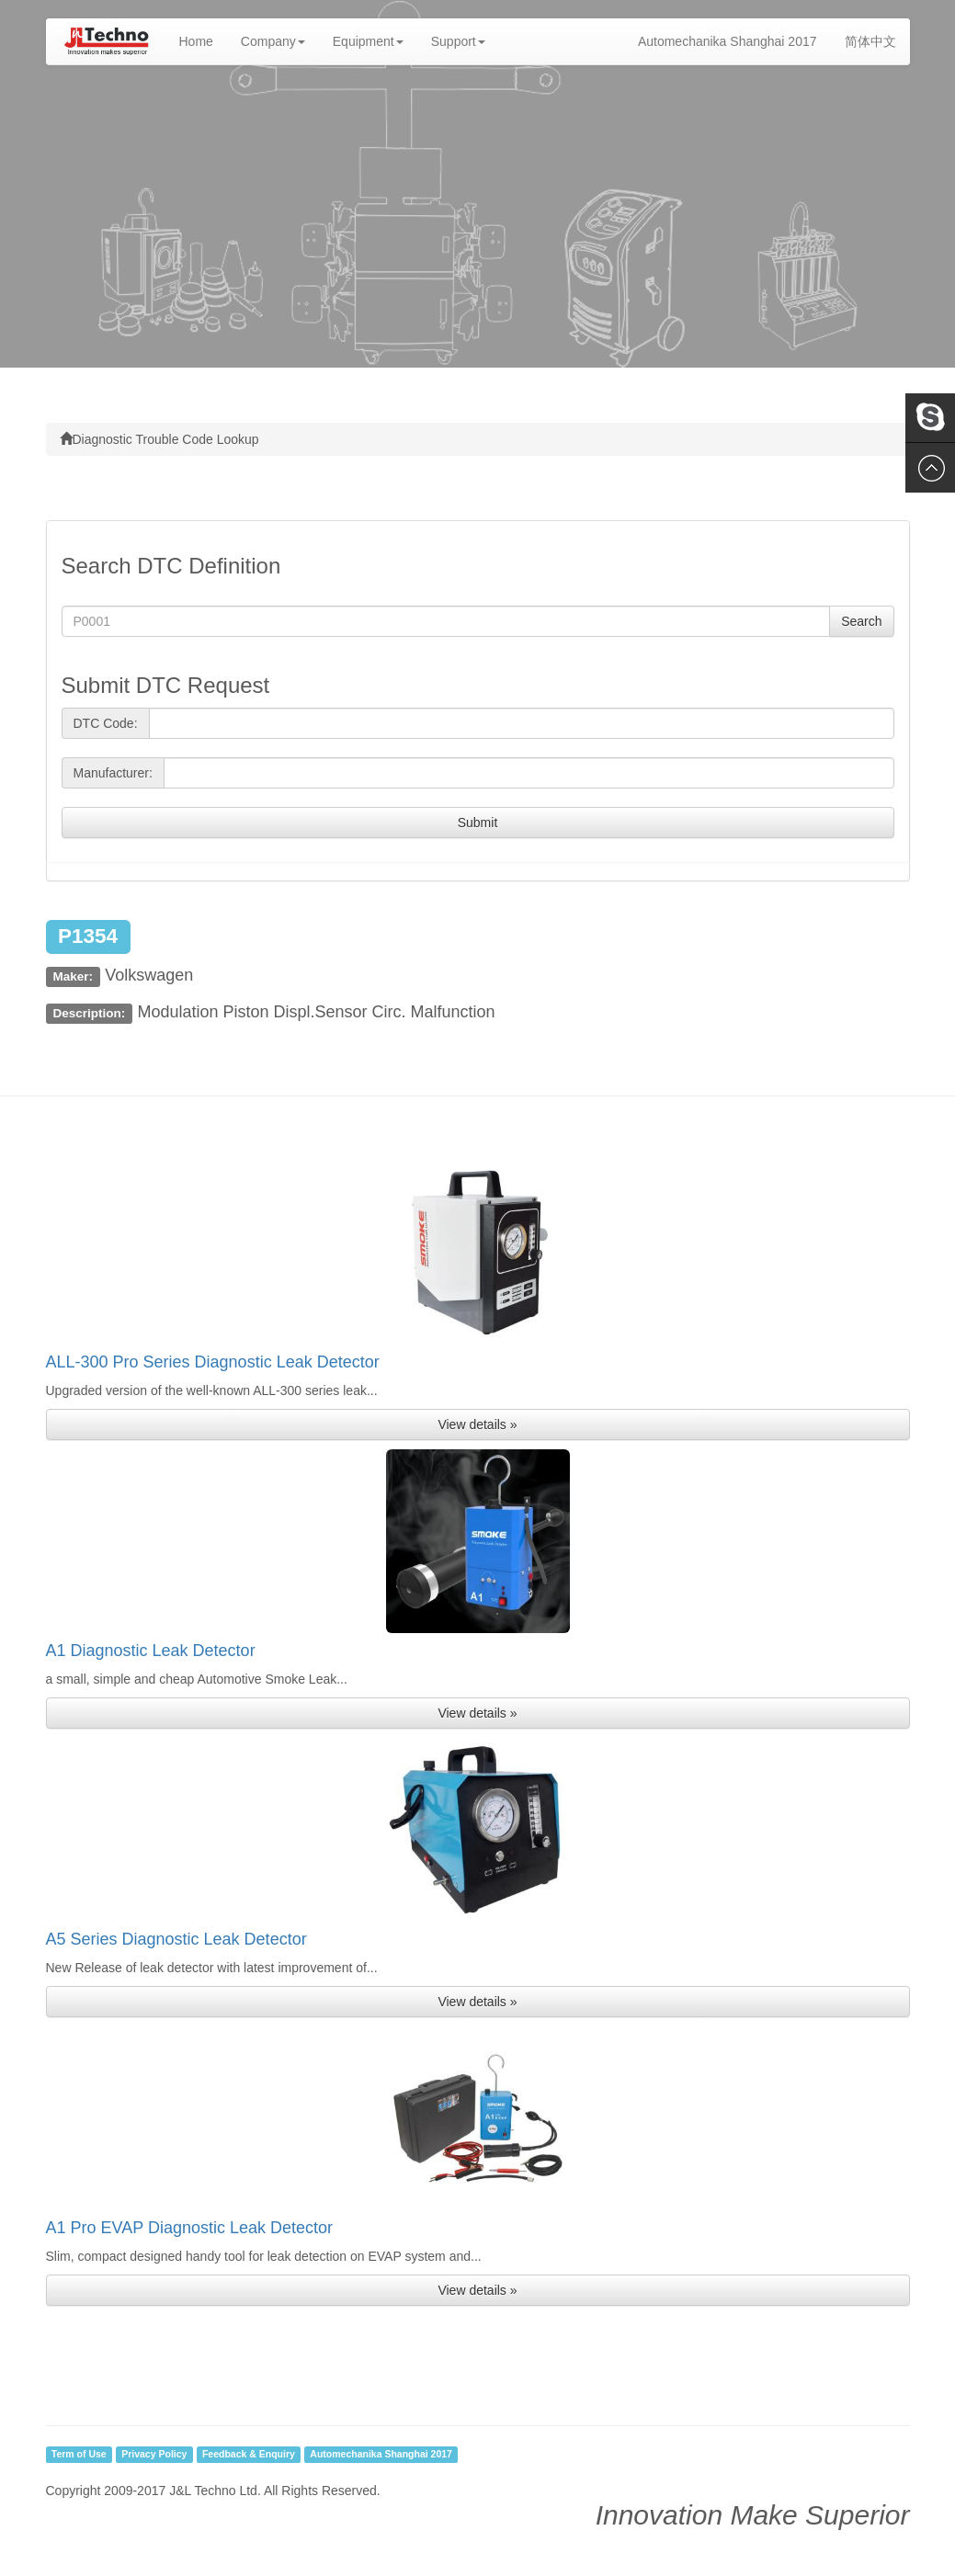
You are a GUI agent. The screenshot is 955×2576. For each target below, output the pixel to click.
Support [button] (458, 41)
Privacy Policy (154, 2454)
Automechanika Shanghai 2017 (727, 41)
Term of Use (79, 2454)
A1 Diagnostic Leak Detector (151, 1650)
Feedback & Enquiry (248, 2454)
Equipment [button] (368, 41)
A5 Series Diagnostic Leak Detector (176, 1939)
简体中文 (870, 41)
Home (203, 40)
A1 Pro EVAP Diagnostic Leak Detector (190, 2228)
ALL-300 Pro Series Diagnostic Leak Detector (213, 1362)
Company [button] (273, 41)
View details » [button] (477, 1424)
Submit (478, 822)
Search (861, 621)
